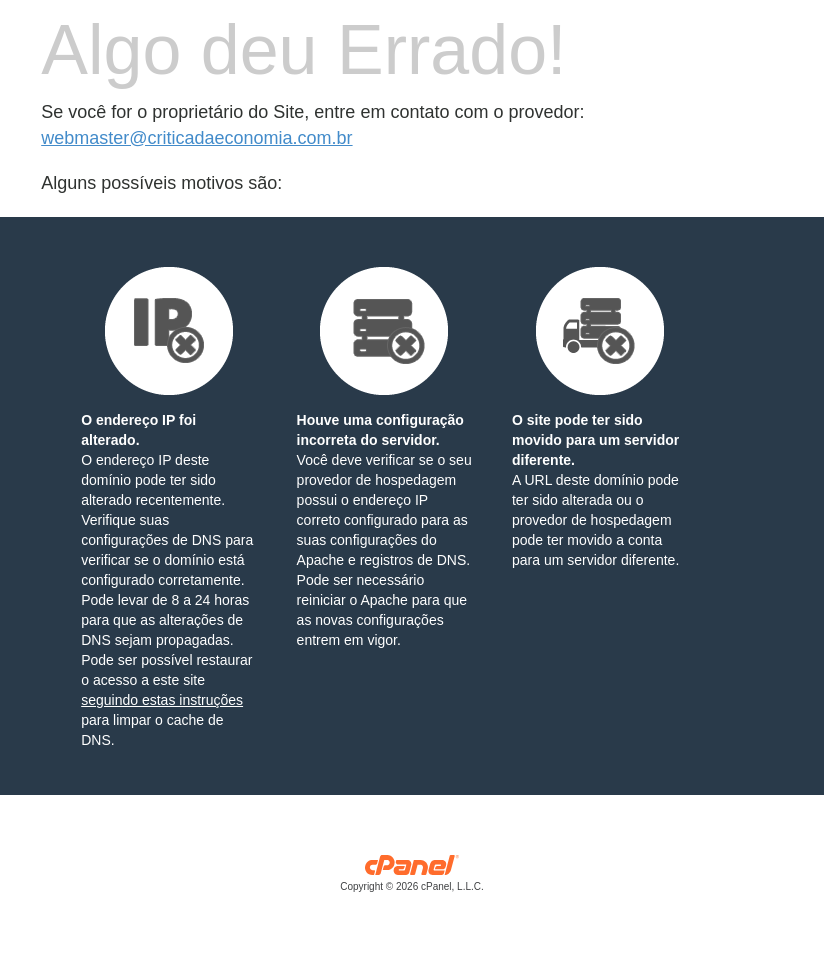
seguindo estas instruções (162, 700)
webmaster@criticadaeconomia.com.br (196, 138)
